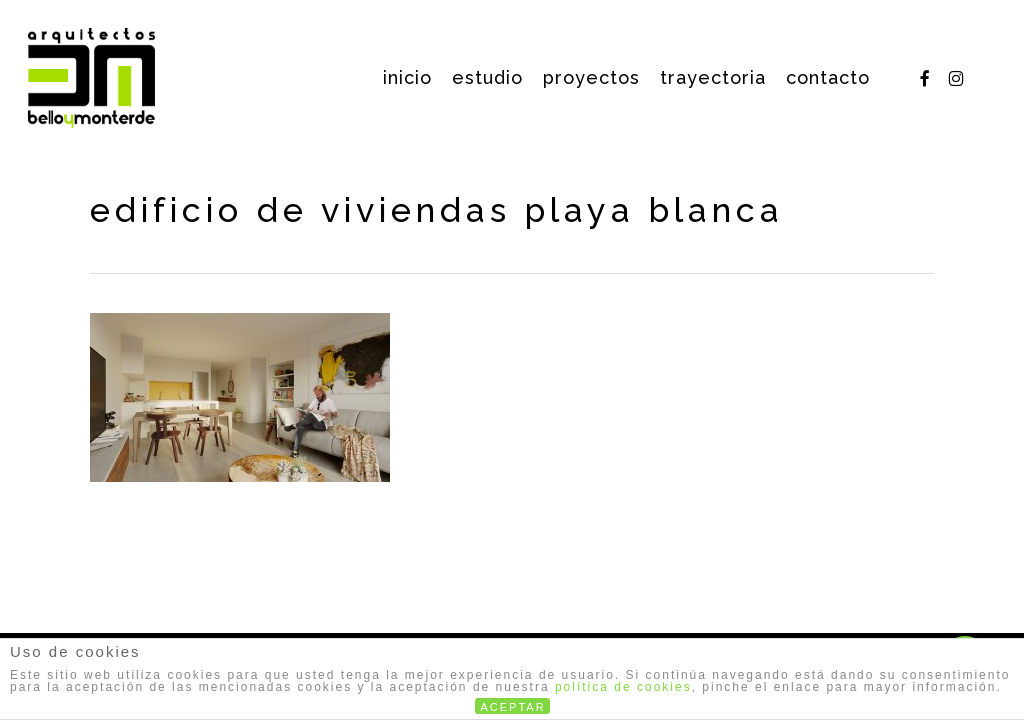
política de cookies (623, 687)
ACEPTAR (513, 707)
